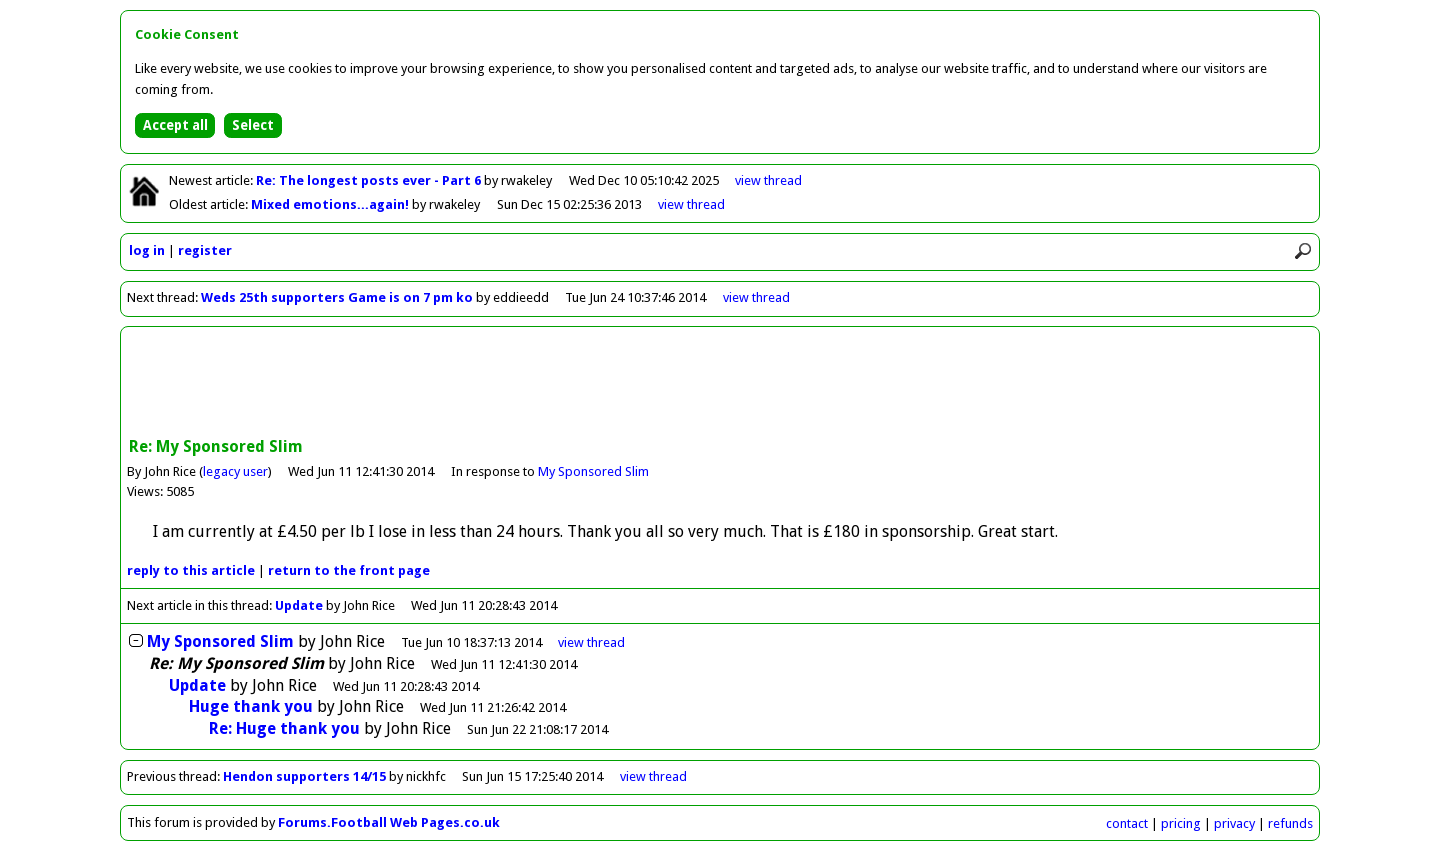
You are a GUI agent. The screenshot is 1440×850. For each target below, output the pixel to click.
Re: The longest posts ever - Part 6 (370, 180)
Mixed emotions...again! (331, 204)
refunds (1290, 823)
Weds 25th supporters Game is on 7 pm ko (337, 297)
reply (191, 570)
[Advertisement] (720, 384)
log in (147, 250)
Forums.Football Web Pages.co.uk (389, 822)
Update (299, 605)
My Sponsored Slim (593, 471)
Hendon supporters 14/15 (306, 776)
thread (591, 642)
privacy (1234, 823)
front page (349, 570)
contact (1127, 823)
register (205, 250)
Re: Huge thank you (284, 728)
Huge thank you (251, 706)
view (768, 180)
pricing (1181, 823)
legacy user (235, 471)
